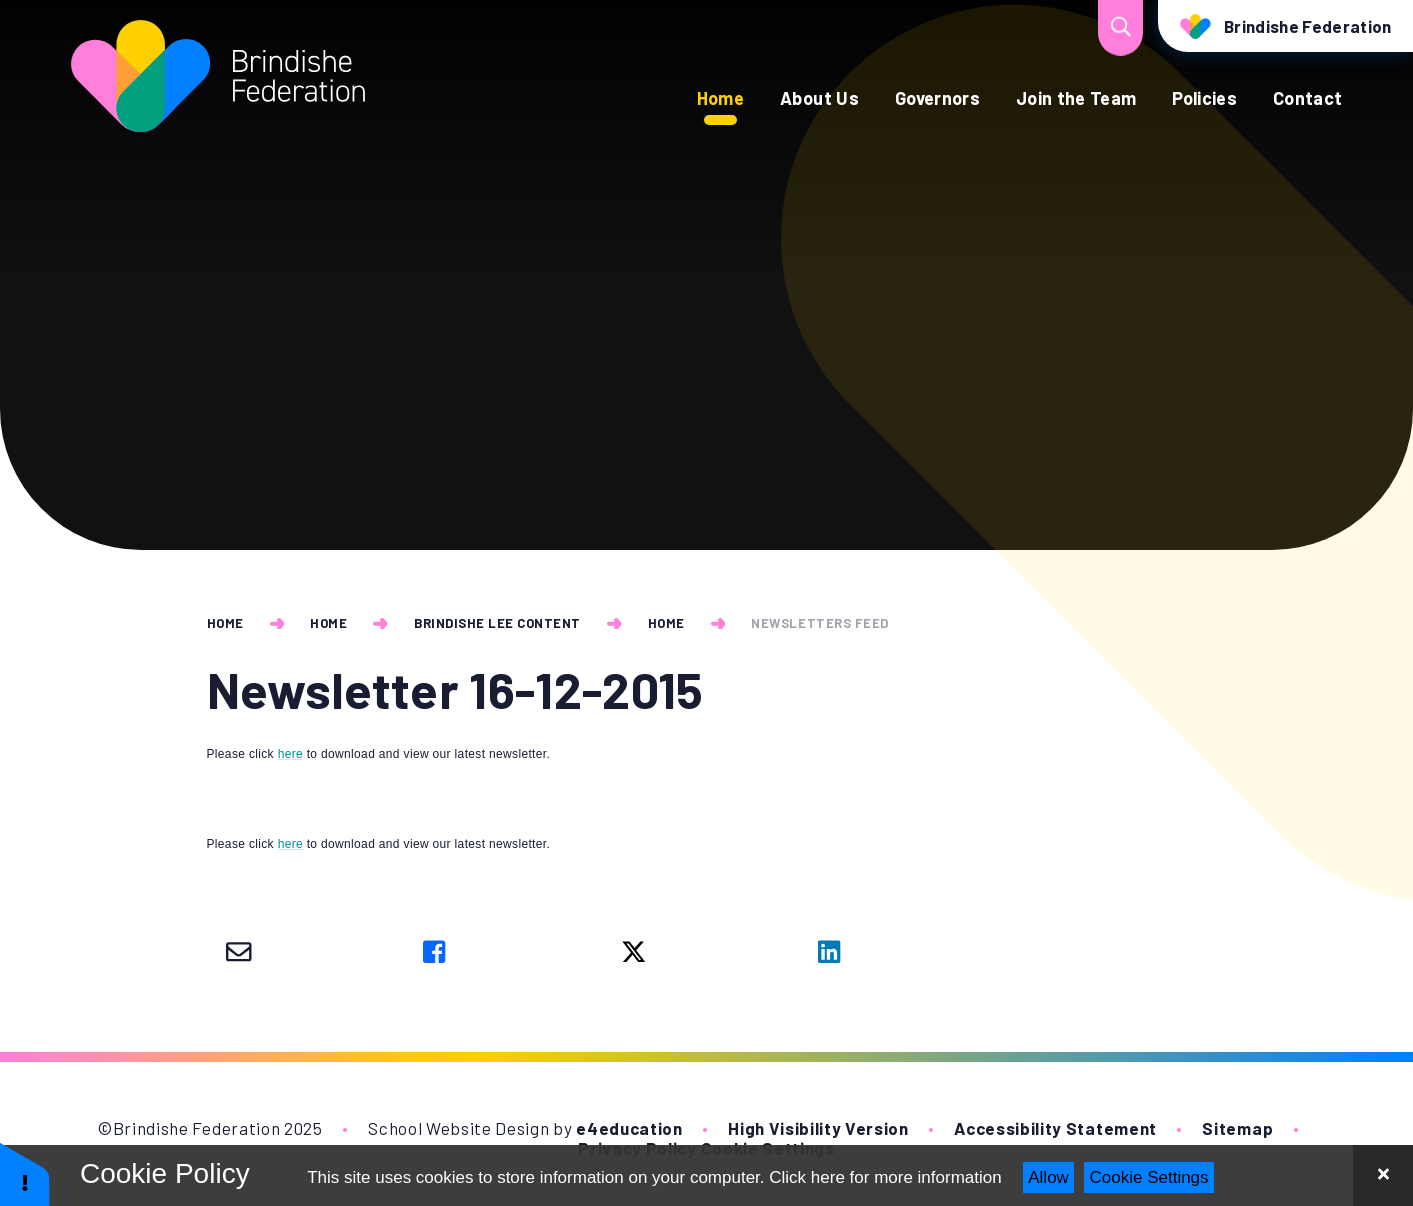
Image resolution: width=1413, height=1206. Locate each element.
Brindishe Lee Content (497, 623)
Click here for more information (885, 1177)
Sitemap (1237, 1128)
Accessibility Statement (1055, 1128)
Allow (1048, 1177)
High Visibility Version (818, 1128)
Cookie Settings (1149, 1177)
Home (225, 623)
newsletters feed (819, 623)
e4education (629, 1128)
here (290, 754)
